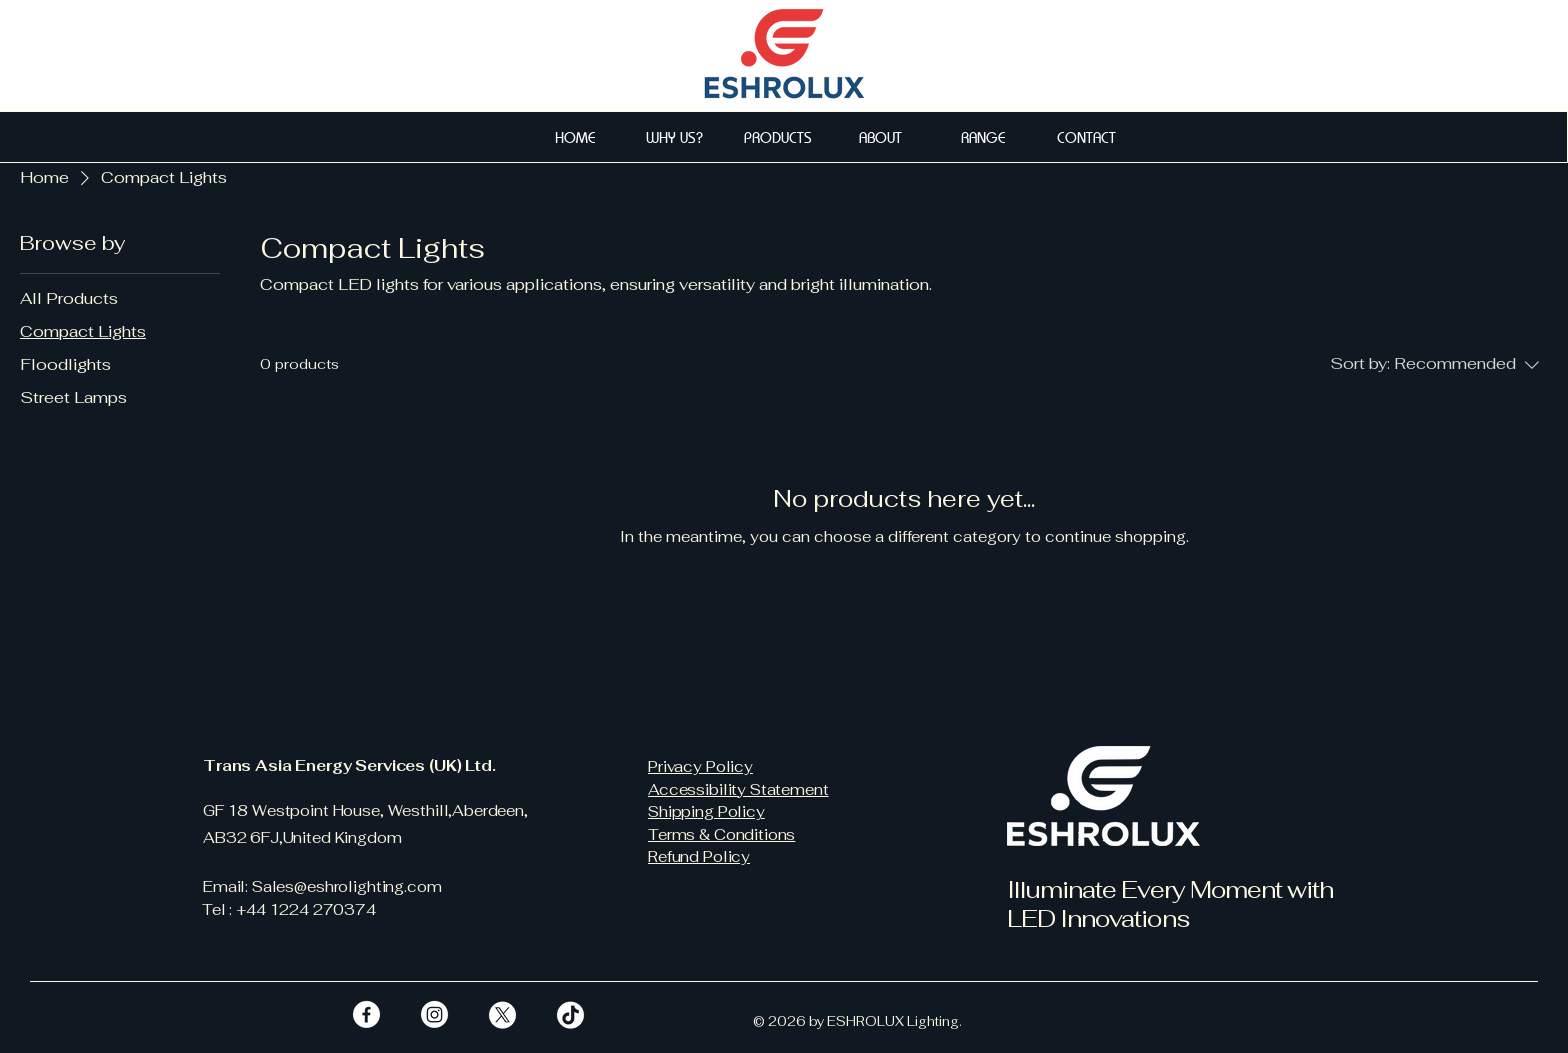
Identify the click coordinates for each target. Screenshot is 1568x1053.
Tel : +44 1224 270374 (289, 909)
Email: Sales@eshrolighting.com (322, 886)
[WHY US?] (676, 137)
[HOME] (577, 137)
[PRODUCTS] (779, 137)
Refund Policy (699, 856)
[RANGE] (985, 137)
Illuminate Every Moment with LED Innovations (1170, 904)
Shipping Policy (706, 811)
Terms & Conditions (721, 834)
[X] (502, 1014)
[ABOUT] (882, 137)
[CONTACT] (1088, 137)
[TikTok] (570, 1014)
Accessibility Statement (738, 789)
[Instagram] (434, 1014)
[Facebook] (366, 1014)
